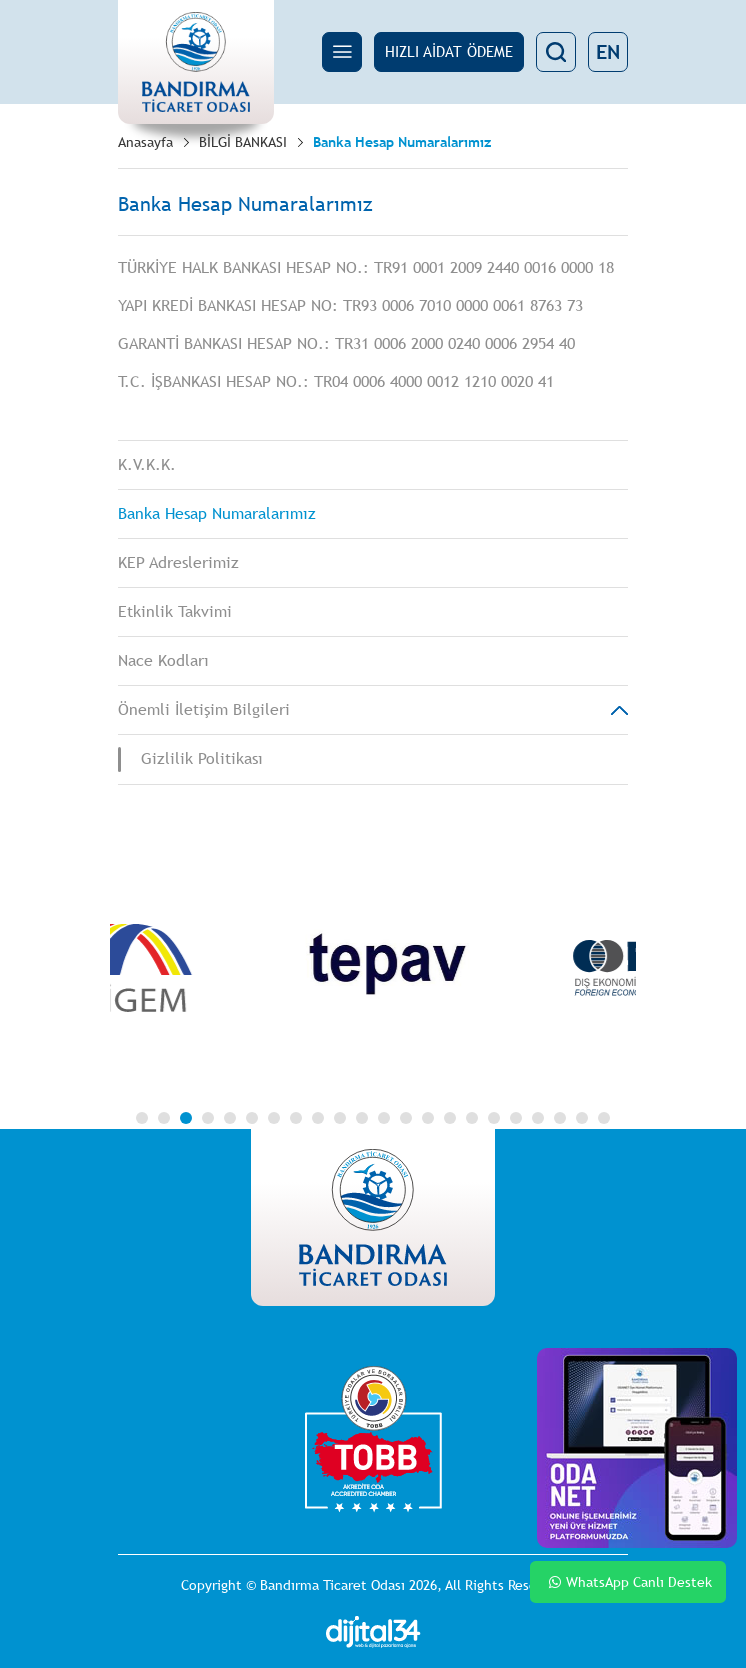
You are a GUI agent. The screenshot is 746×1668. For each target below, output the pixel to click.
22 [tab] (604, 1118)
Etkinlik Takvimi (175, 611)
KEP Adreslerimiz (178, 562)
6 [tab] (252, 1118)
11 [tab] (362, 1118)
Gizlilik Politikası (202, 758)
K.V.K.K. (147, 464)
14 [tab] (428, 1118)
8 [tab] (296, 1118)
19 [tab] (538, 1118)
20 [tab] (560, 1118)
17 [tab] (494, 1118)
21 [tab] (582, 1118)
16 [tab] (472, 1118)
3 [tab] (186, 1118)
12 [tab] (384, 1118)
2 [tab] (164, 1118)
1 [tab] (142, 1118)
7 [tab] (274, 1118)
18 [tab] (516, 1118)
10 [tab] (340, 1118)
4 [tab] (208, 1118)
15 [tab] (450, 1118)
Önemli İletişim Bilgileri (204, 709)
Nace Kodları (163, 660)
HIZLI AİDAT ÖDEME (449, 51)
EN (608, 51)
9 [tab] (318, 1118)
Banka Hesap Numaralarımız (402, 142)
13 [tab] (406, 1118)
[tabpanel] (403, 968)
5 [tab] (230, 1118)
